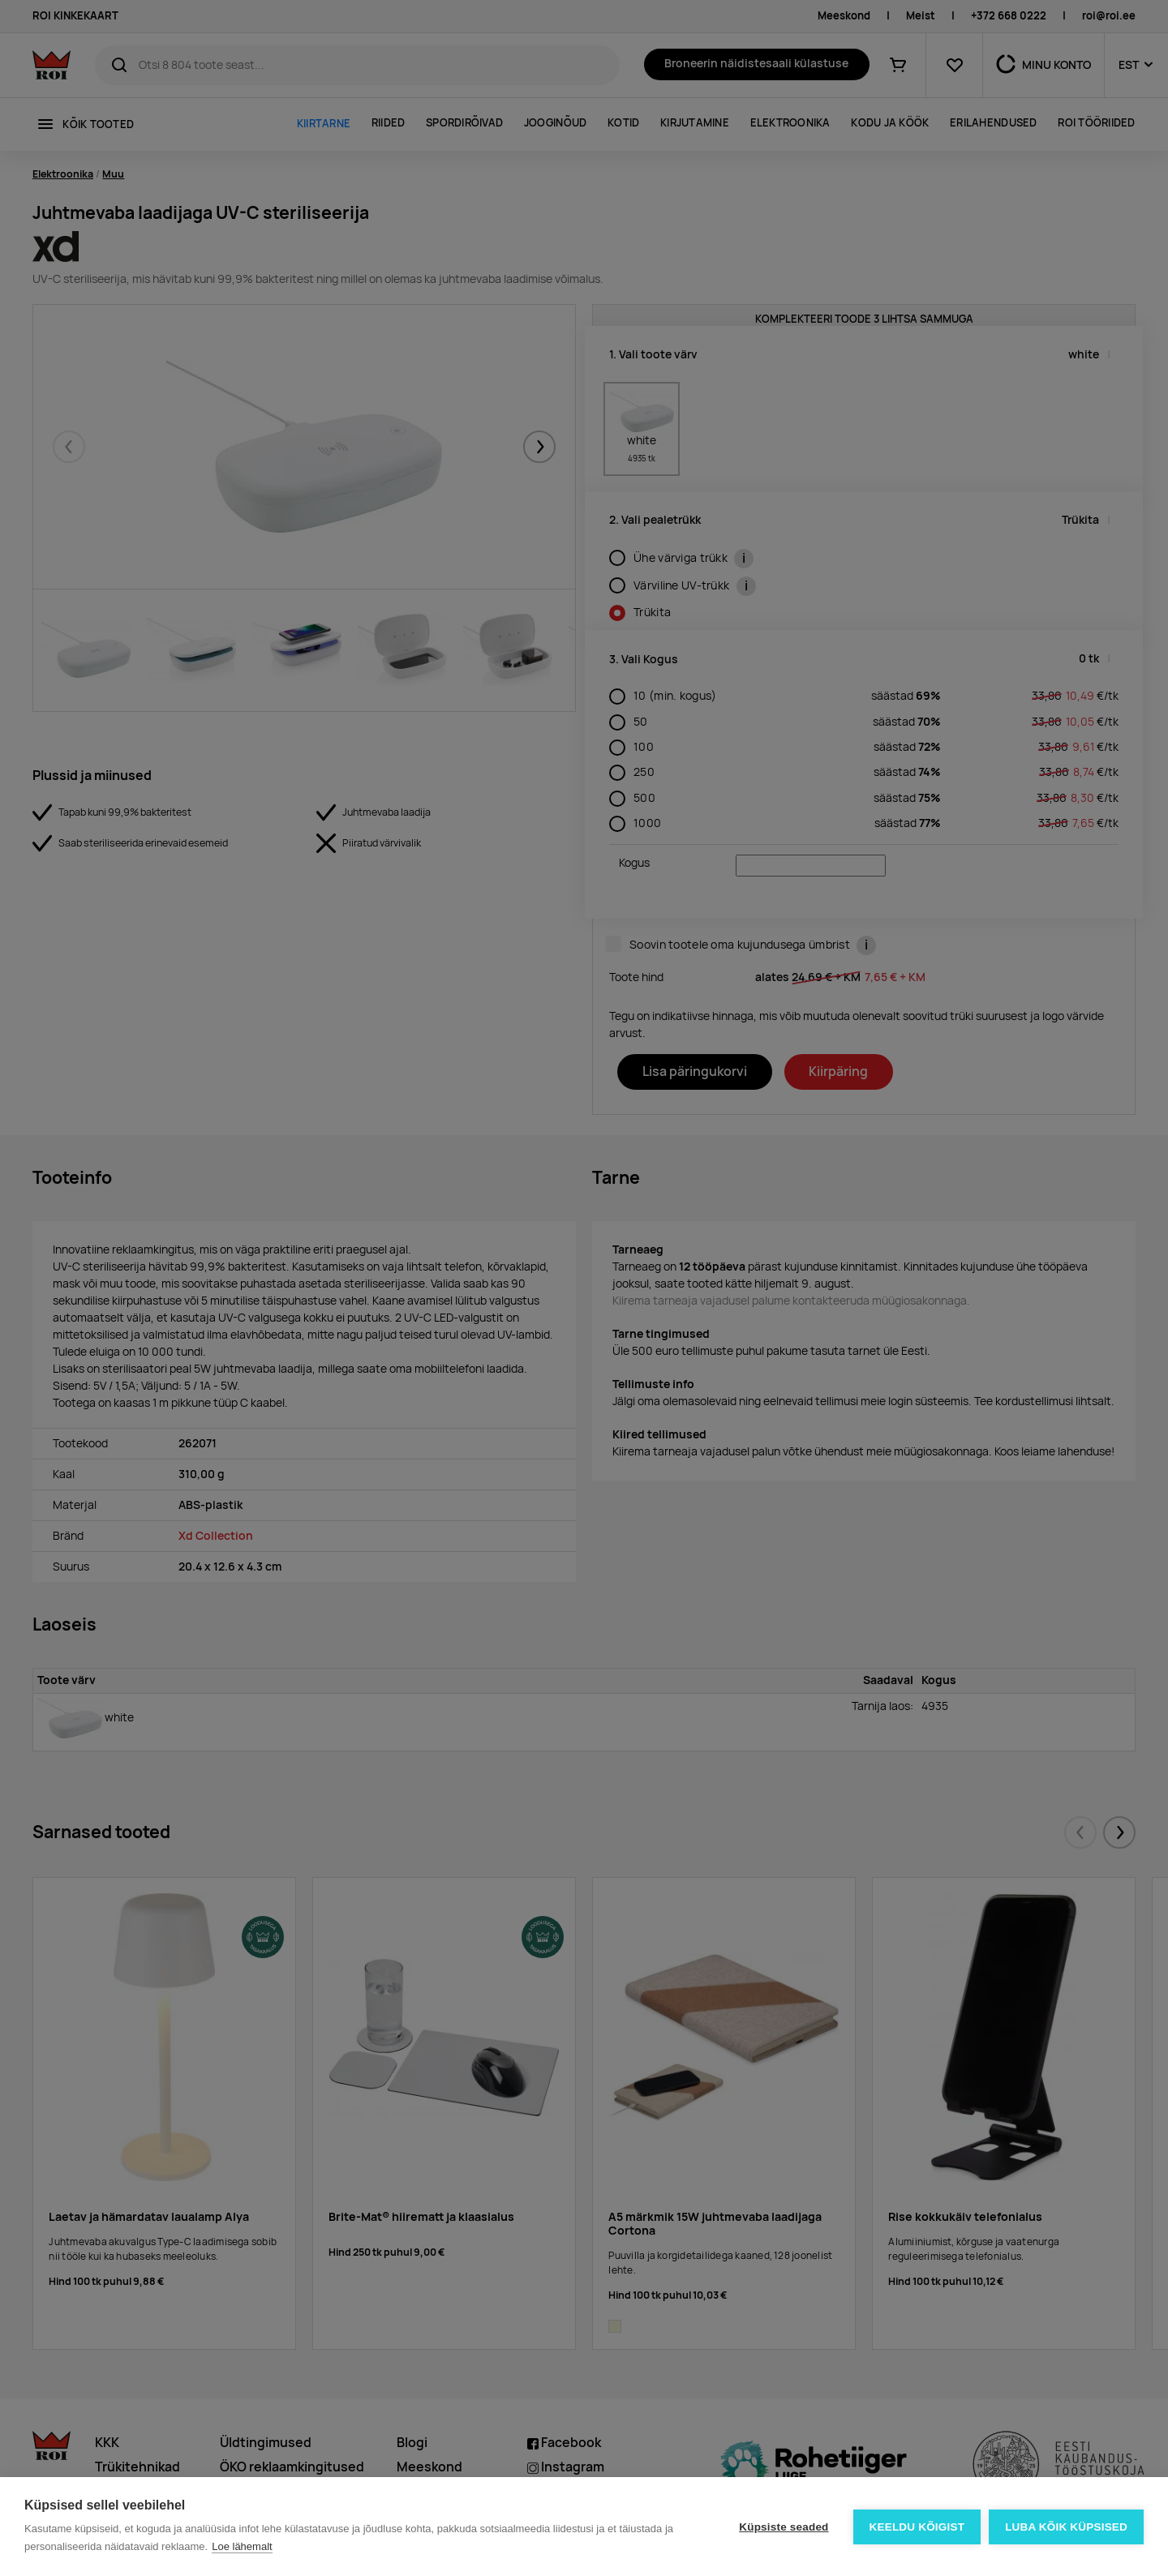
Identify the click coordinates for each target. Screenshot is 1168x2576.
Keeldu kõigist (917, 2527)
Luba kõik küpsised (1066, 2527)
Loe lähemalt (242, 2546)
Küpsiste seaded (783, 2527)
